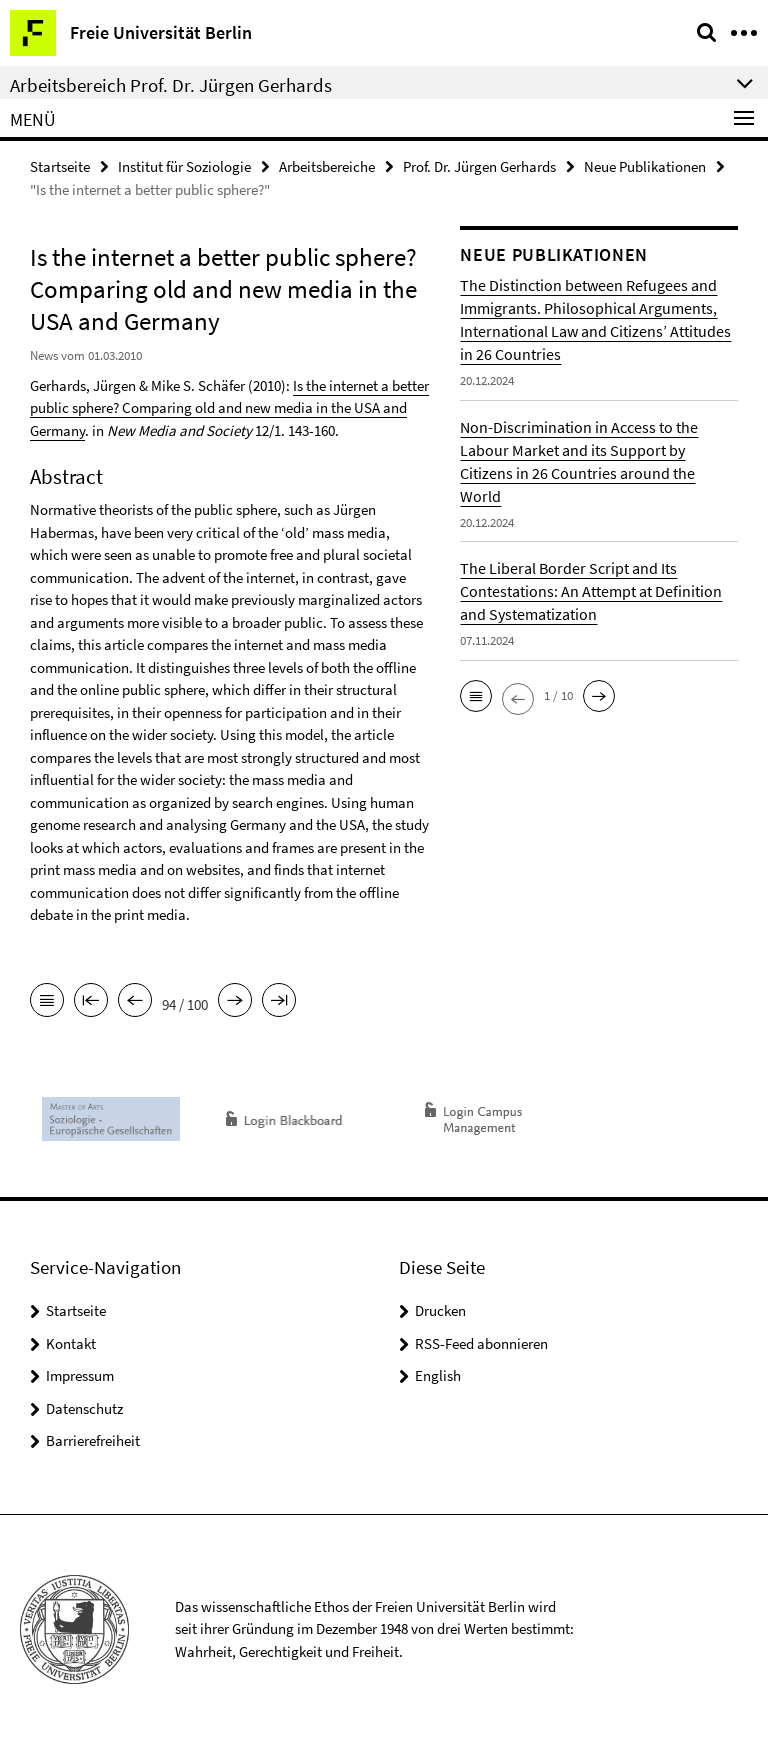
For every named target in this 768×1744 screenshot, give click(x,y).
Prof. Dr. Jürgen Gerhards (479, 166)
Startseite (60, 166)
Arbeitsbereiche (327, 166)
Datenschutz (84, 1408)
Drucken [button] (440, 1310)
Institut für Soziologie (184, 166)
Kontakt (71, 1343)
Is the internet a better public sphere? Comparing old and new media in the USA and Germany (229, 408)
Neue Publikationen (645, 166)
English (438, 1375)
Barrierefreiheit (93, 1440)
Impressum (80, 1375)
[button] (476, 696)
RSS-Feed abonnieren (481, 1343)
